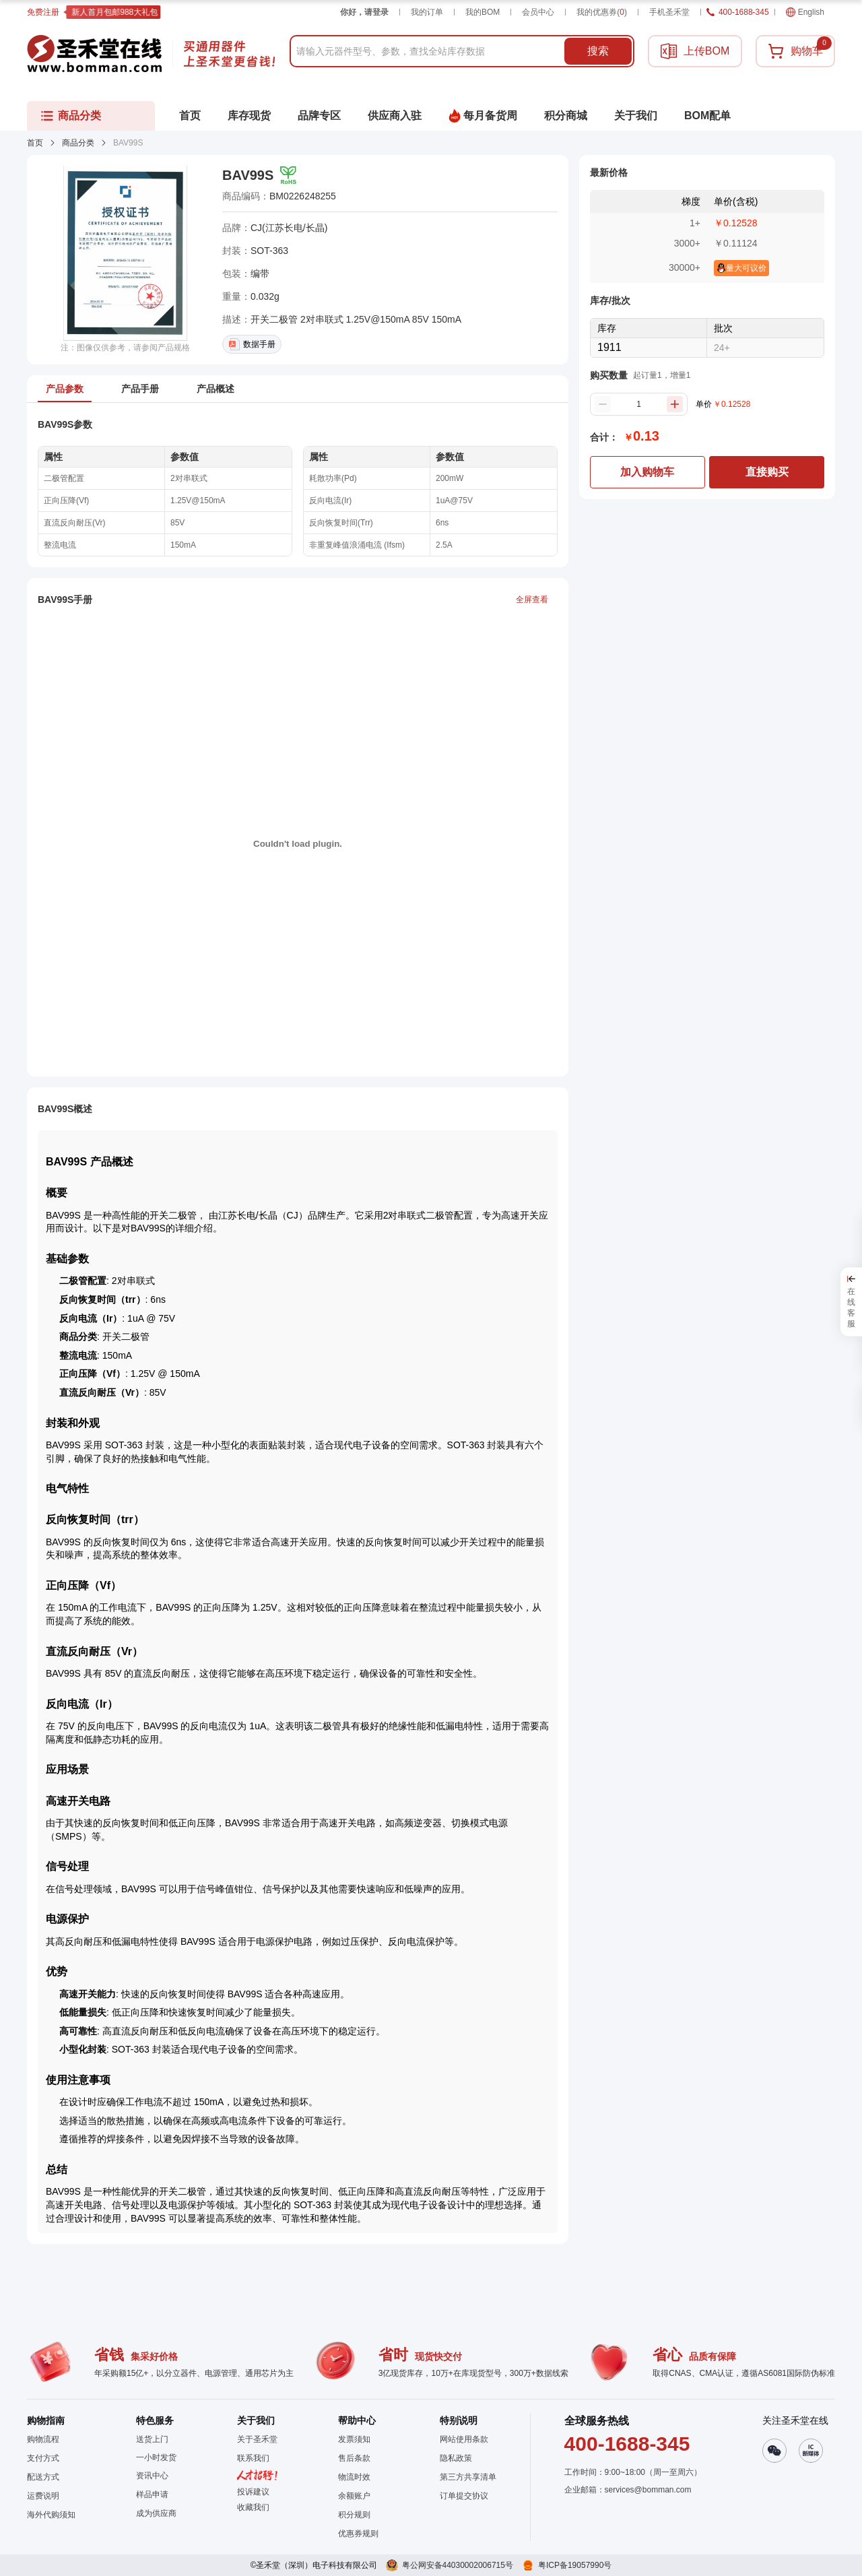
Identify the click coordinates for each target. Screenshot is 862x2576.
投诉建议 (253, 2492)
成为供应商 (156, 2513)
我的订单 (427, 12)
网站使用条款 (464, 2439)
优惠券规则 (358, 2533)
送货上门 (152, 2439)
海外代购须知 (51, 2514)
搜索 (598, 51)
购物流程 (43, 2439)
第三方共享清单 (468, 2477)
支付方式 (43, 2458)
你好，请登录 (364, 12)
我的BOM (482, 12)
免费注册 (43, 12)
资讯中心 (152, 2475)
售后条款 (354, 2458)
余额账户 (354, 2496)
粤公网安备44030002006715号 (457, 2565)
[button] (257, 2507)
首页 (35, 143)
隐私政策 (456, 2458)
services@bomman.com (648, 2489)
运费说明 (43, 2496)
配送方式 (43, 2477)
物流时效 (354, 2477)
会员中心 (538, 12)
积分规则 (354, 2514)
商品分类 (78, 143)
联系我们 (253, 2458)
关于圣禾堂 (257, 2439)
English (805, 12)
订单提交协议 (464, 2496)
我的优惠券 (601, 12)
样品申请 (152, 2494)
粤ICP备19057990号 (574, 2565)
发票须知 (354, 2439)
